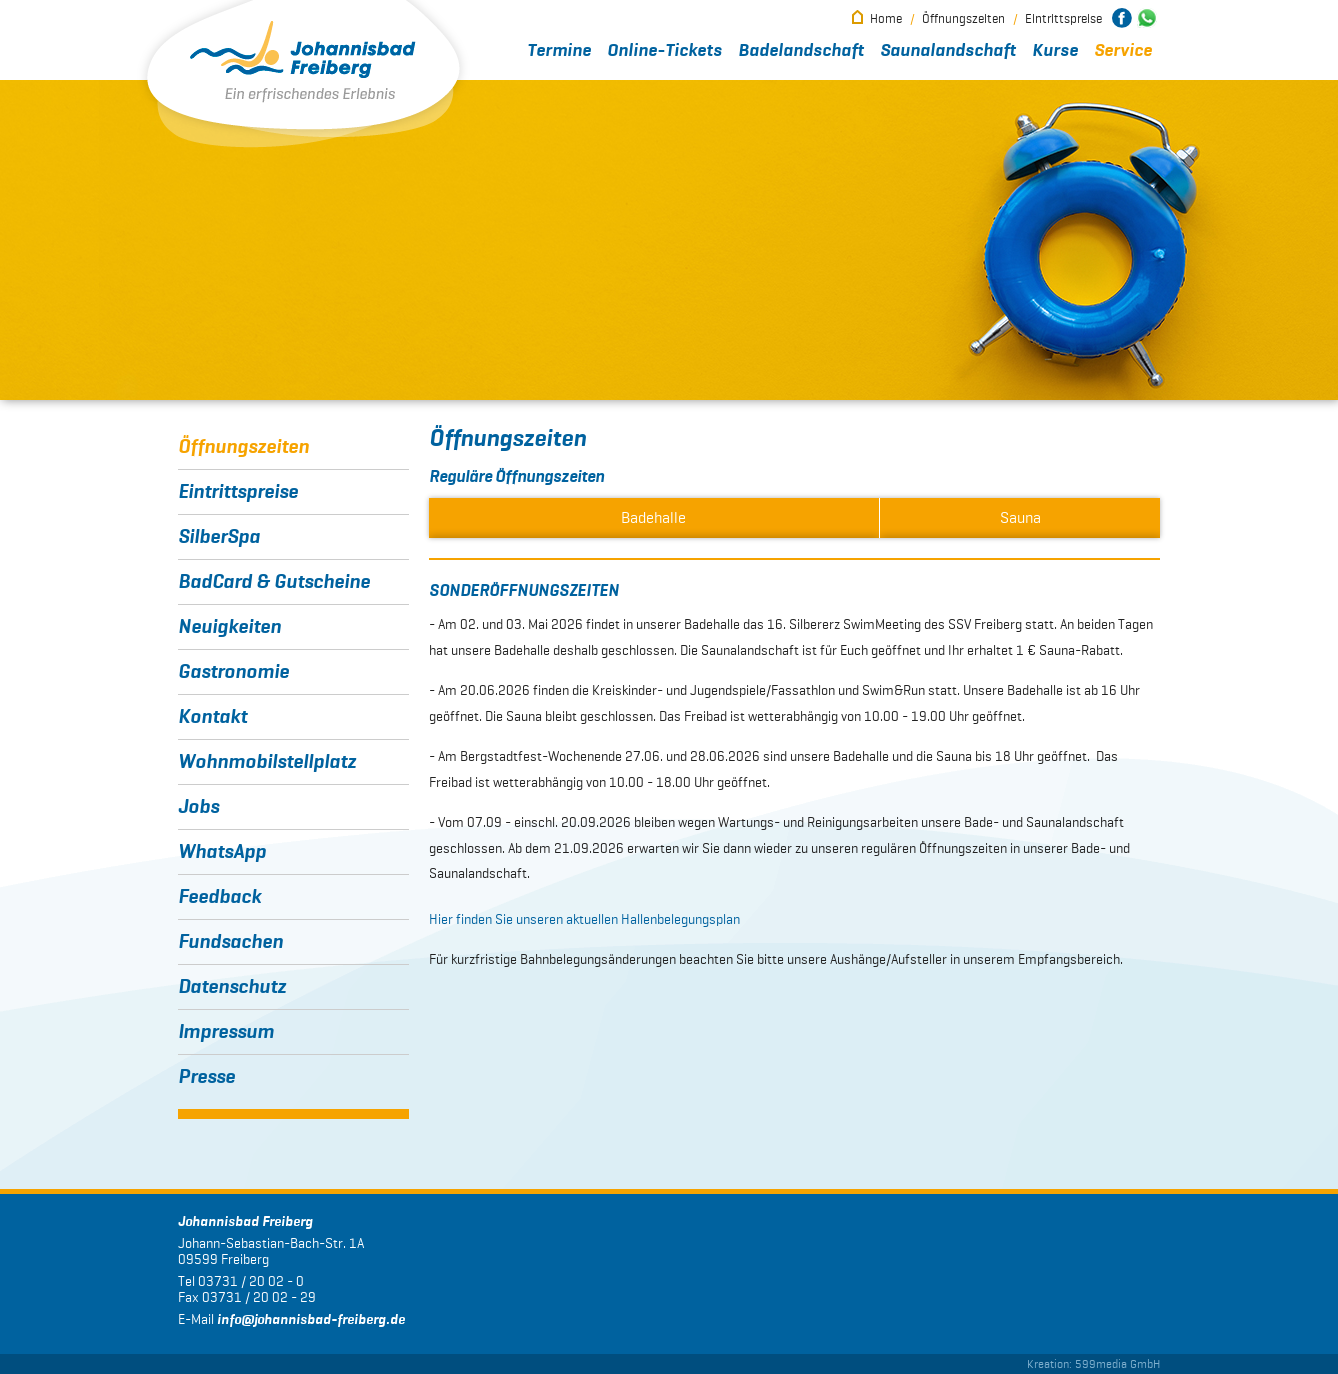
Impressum (226, 1032)
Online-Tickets (664, 51)
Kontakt (212, 717)
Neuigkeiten (229, 627)
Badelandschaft (801, 51)
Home (886, 18)
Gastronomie (233, 672)
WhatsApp (222, 852)
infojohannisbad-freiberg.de (311, 1320)
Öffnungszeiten (963, 18)
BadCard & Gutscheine (274, 582)
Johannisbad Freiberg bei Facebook (1122, 18)
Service (1123, 51)
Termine (559, 51)
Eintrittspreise (1063, 18)
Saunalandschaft (948, 51)
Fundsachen (230, 942)
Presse (206, 1077)
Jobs (198, 807)
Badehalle (653, 517)
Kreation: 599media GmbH (1093, 1363)
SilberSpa (219, 537)
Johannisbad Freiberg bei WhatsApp (1147, 18)
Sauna (1020, 517)
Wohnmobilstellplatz (267, 762)
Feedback (219, 897)
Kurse (1055, 51)
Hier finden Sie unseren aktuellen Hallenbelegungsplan (584, 919)
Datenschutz (232, 987)
